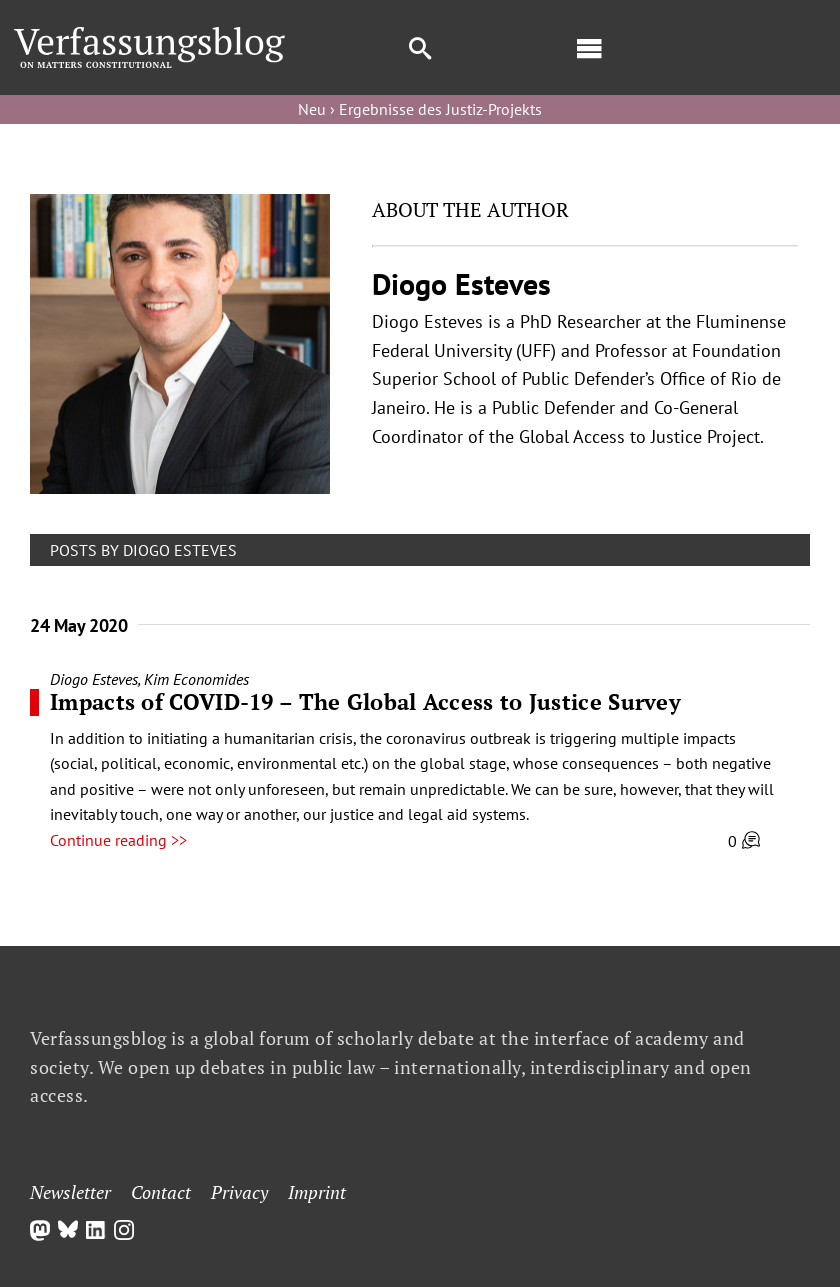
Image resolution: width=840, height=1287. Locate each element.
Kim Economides (196, 679)
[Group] (149, 35)
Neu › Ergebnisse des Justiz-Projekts (420, 109)
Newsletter (70, 1192)
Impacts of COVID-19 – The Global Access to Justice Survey (365, 701)
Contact (161, 1192)
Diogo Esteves (94, 679)
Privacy (239, 1192)
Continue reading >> (118, 840)
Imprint (317, 1192)
